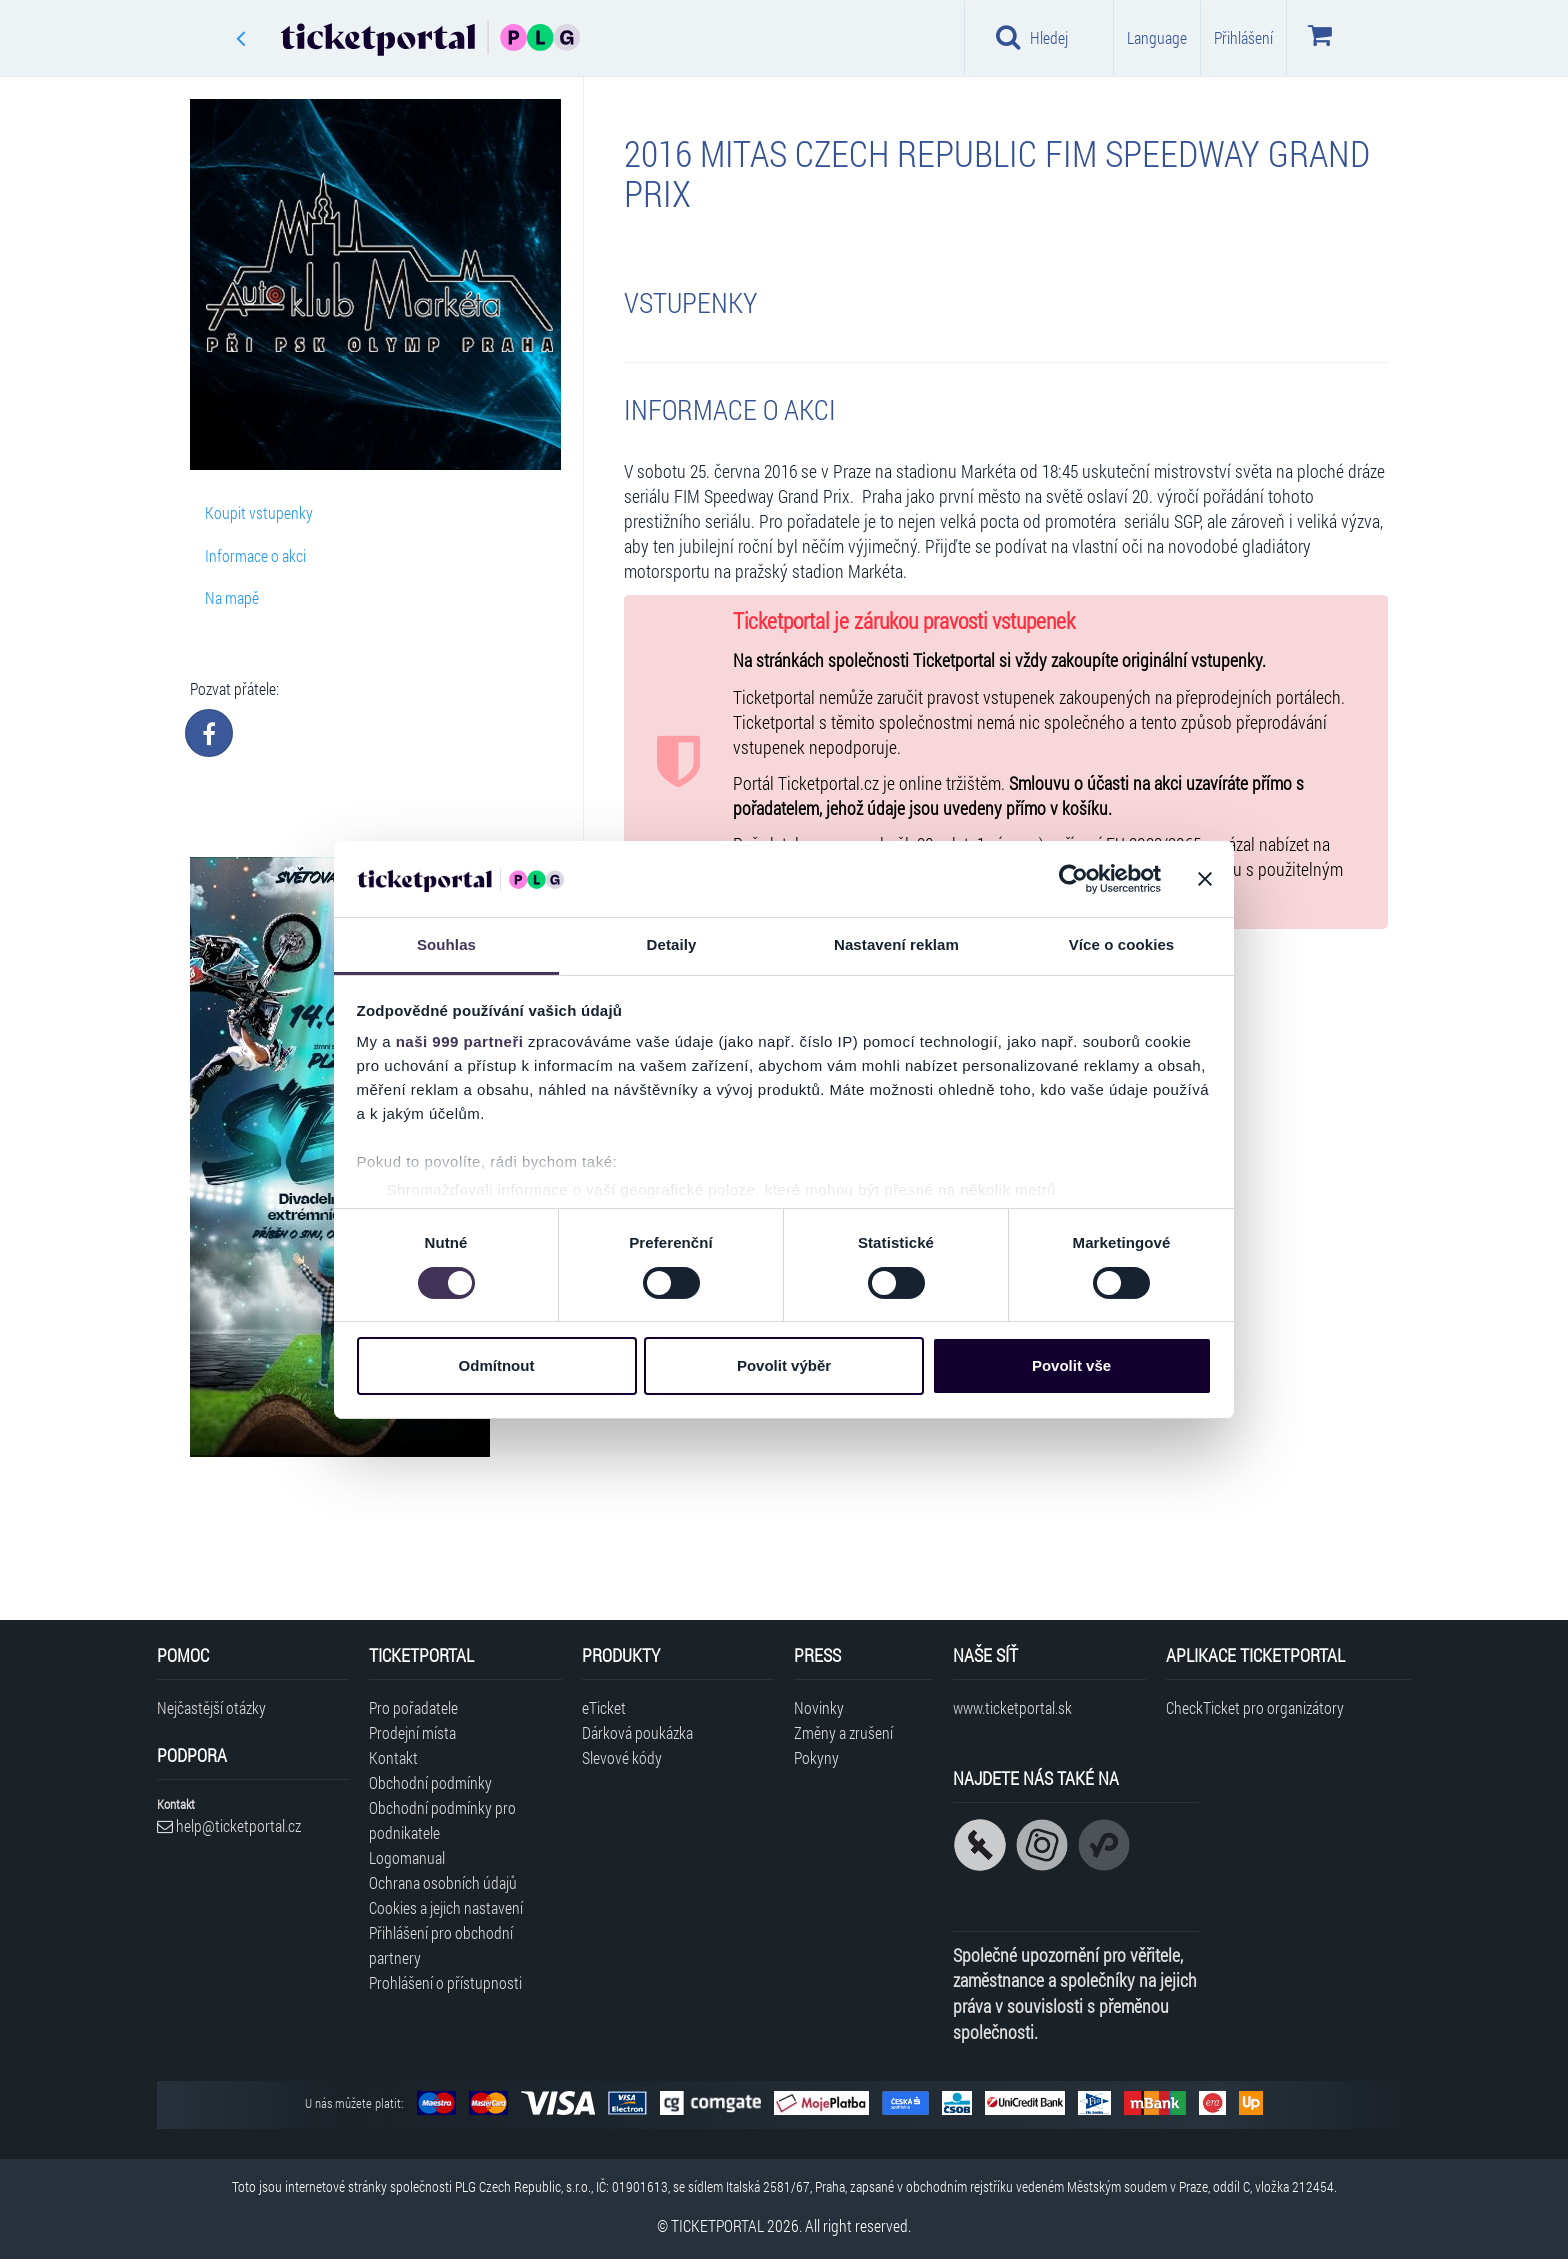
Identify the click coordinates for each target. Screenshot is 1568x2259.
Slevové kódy (622, 1757)
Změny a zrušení (843, 1732)
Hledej (1032, 37)
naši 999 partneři (460, 1041)
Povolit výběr (784, 1365)
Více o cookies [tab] (1122, 944)
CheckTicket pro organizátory (1255, 1707)
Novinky (819, 1707)
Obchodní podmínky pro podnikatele (442, 1820)
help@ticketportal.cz (229, 1825)
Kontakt (393, 1757)
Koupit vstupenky (259, 512)
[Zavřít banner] (1205, 879)
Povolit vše (1071, 1365)
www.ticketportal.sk (1012, 1707)
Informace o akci (255, 555)
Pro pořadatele (413, 1707)
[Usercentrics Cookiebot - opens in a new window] (1073, 879)
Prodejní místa (412, 1732)
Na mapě (232, 597)
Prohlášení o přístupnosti (445, 1982)
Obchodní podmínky (430, 1782)
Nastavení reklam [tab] (896, 944)
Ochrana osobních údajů (443, 1882)
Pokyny (816, 1757)
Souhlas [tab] (446, 944)
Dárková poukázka (637, 1732)
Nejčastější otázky (211, 1707)
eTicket (604, 1707)
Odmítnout (497, 1365)
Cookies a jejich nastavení (446, 1907)
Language (1157, 37)
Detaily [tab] (672, 944)
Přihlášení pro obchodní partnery (441, 1945)
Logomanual (407, 1857)
